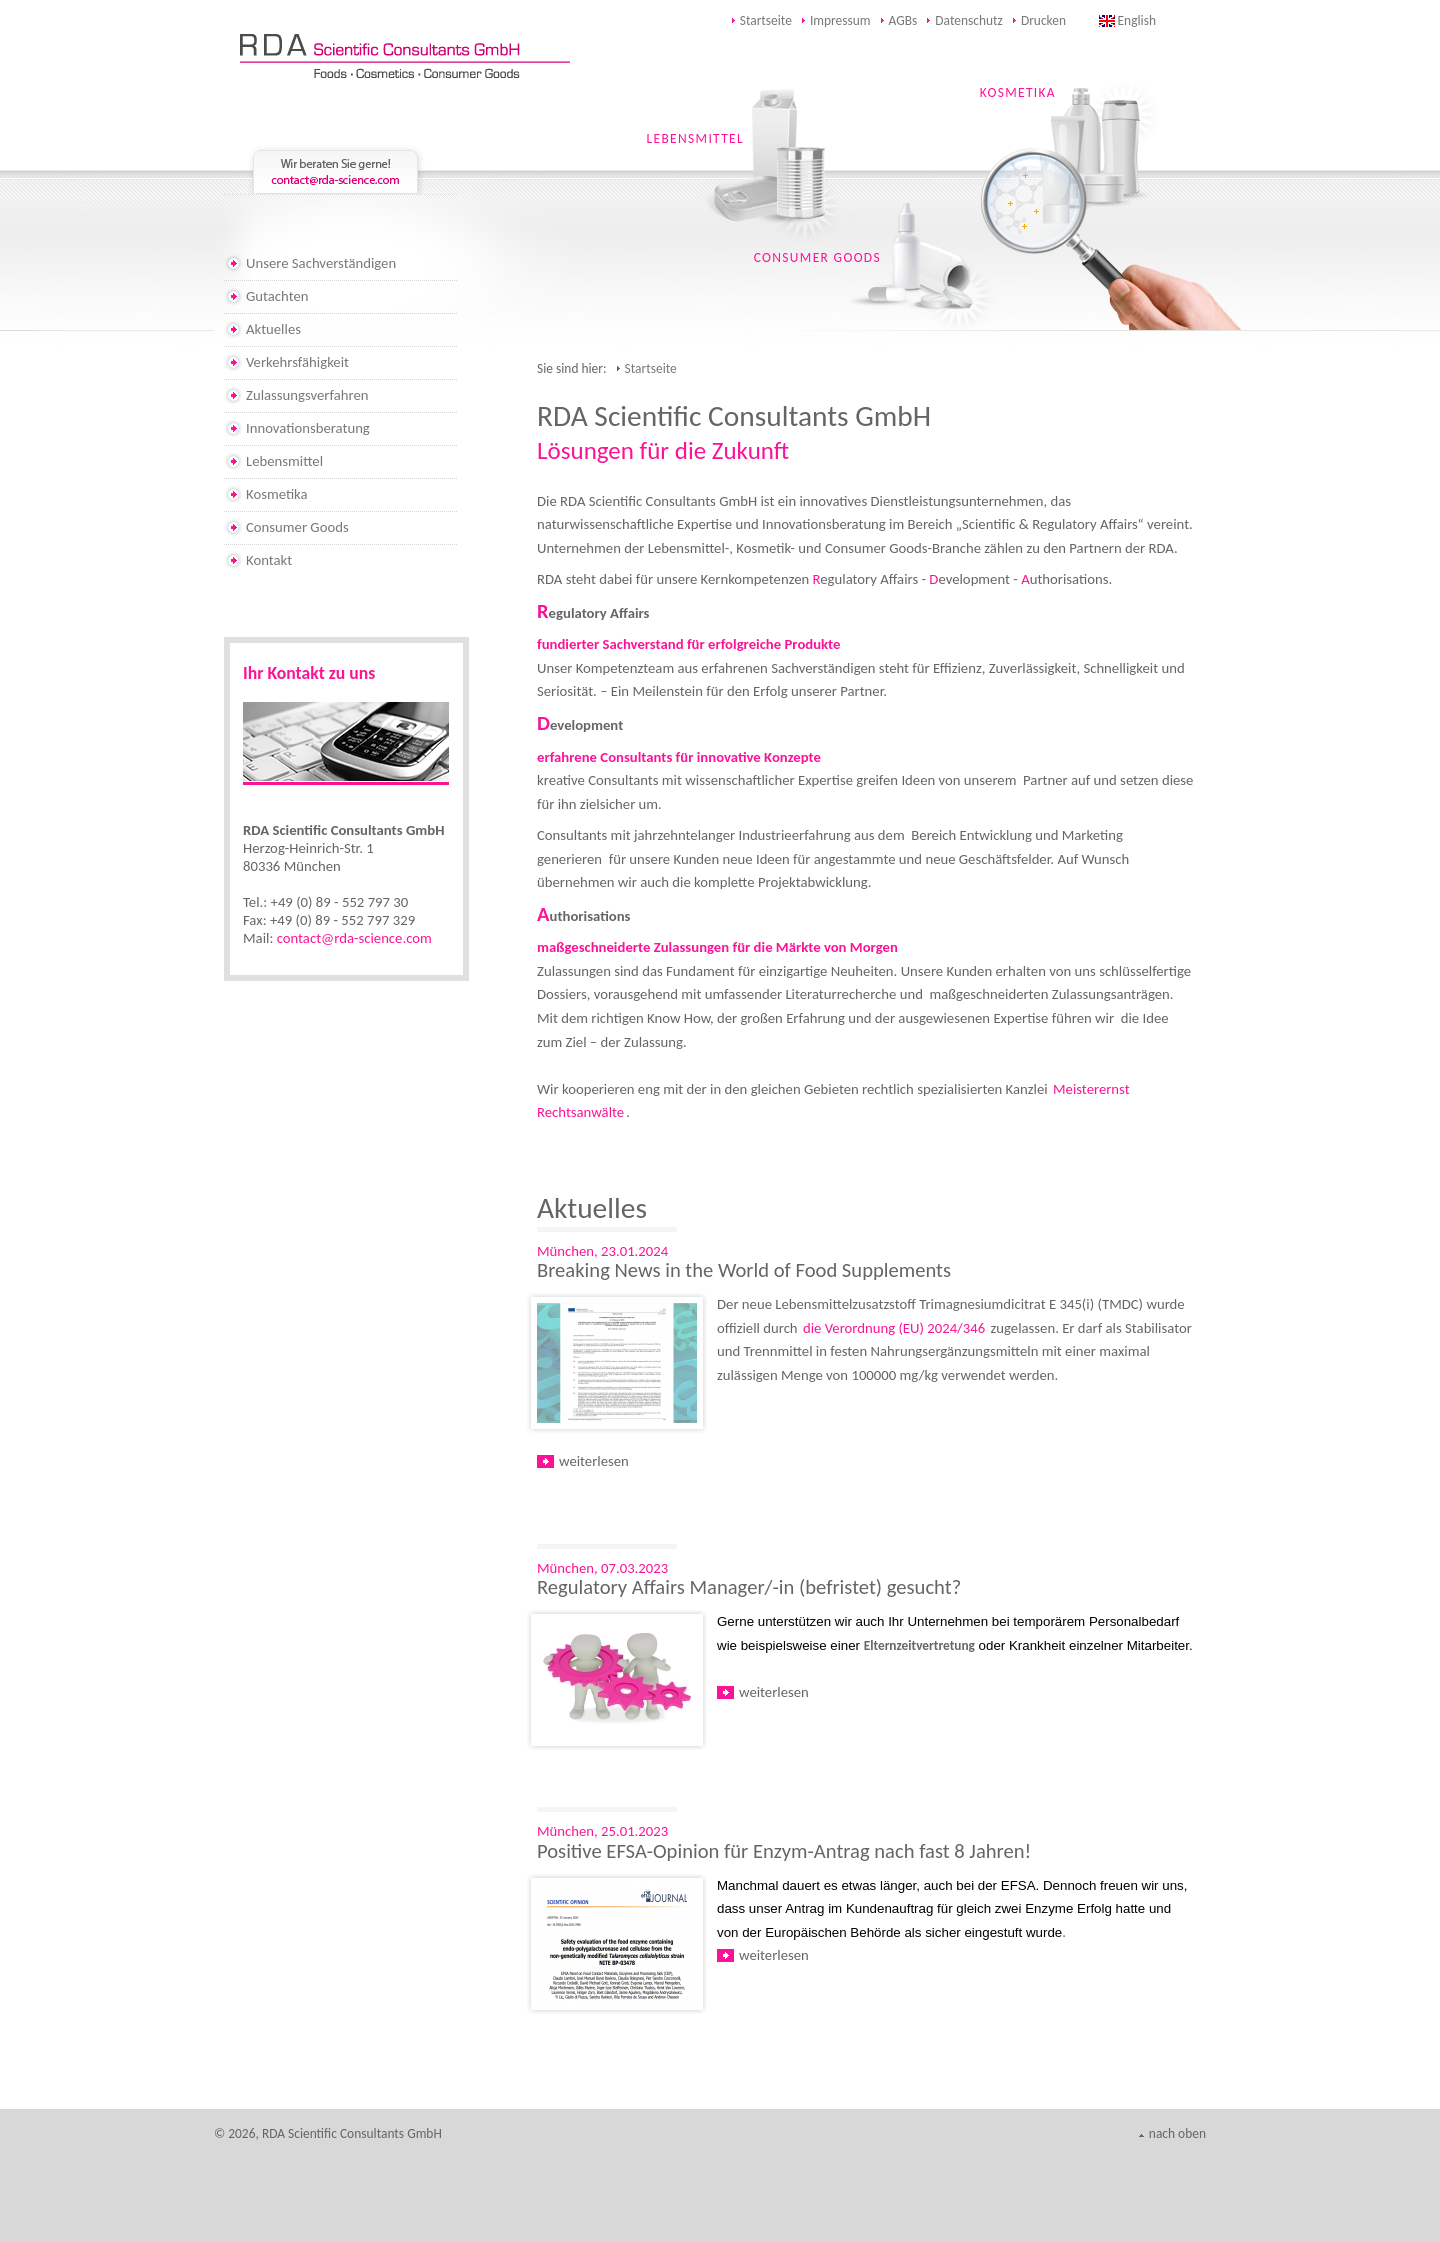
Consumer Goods (297, 527)
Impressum (840, 20)
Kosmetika (277, 494)
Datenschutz (969, 20)
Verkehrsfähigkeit (297, 362)
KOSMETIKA (1018, 92)
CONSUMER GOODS (817, 257)
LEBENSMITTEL (695, 138)
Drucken (1043, 20)
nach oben (1177, 2133)
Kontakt (269, 560)
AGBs (903, 20)
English (1137, 20)
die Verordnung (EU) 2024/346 (894, 1328)
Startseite (766, 20)
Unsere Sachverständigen (321, 263)
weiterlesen (594, 1461)
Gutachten (277, 296)
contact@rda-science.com (354, 938)
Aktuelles (273, 329)
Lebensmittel (284, 461)
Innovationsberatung (308, 428)
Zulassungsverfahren (307, 395)
